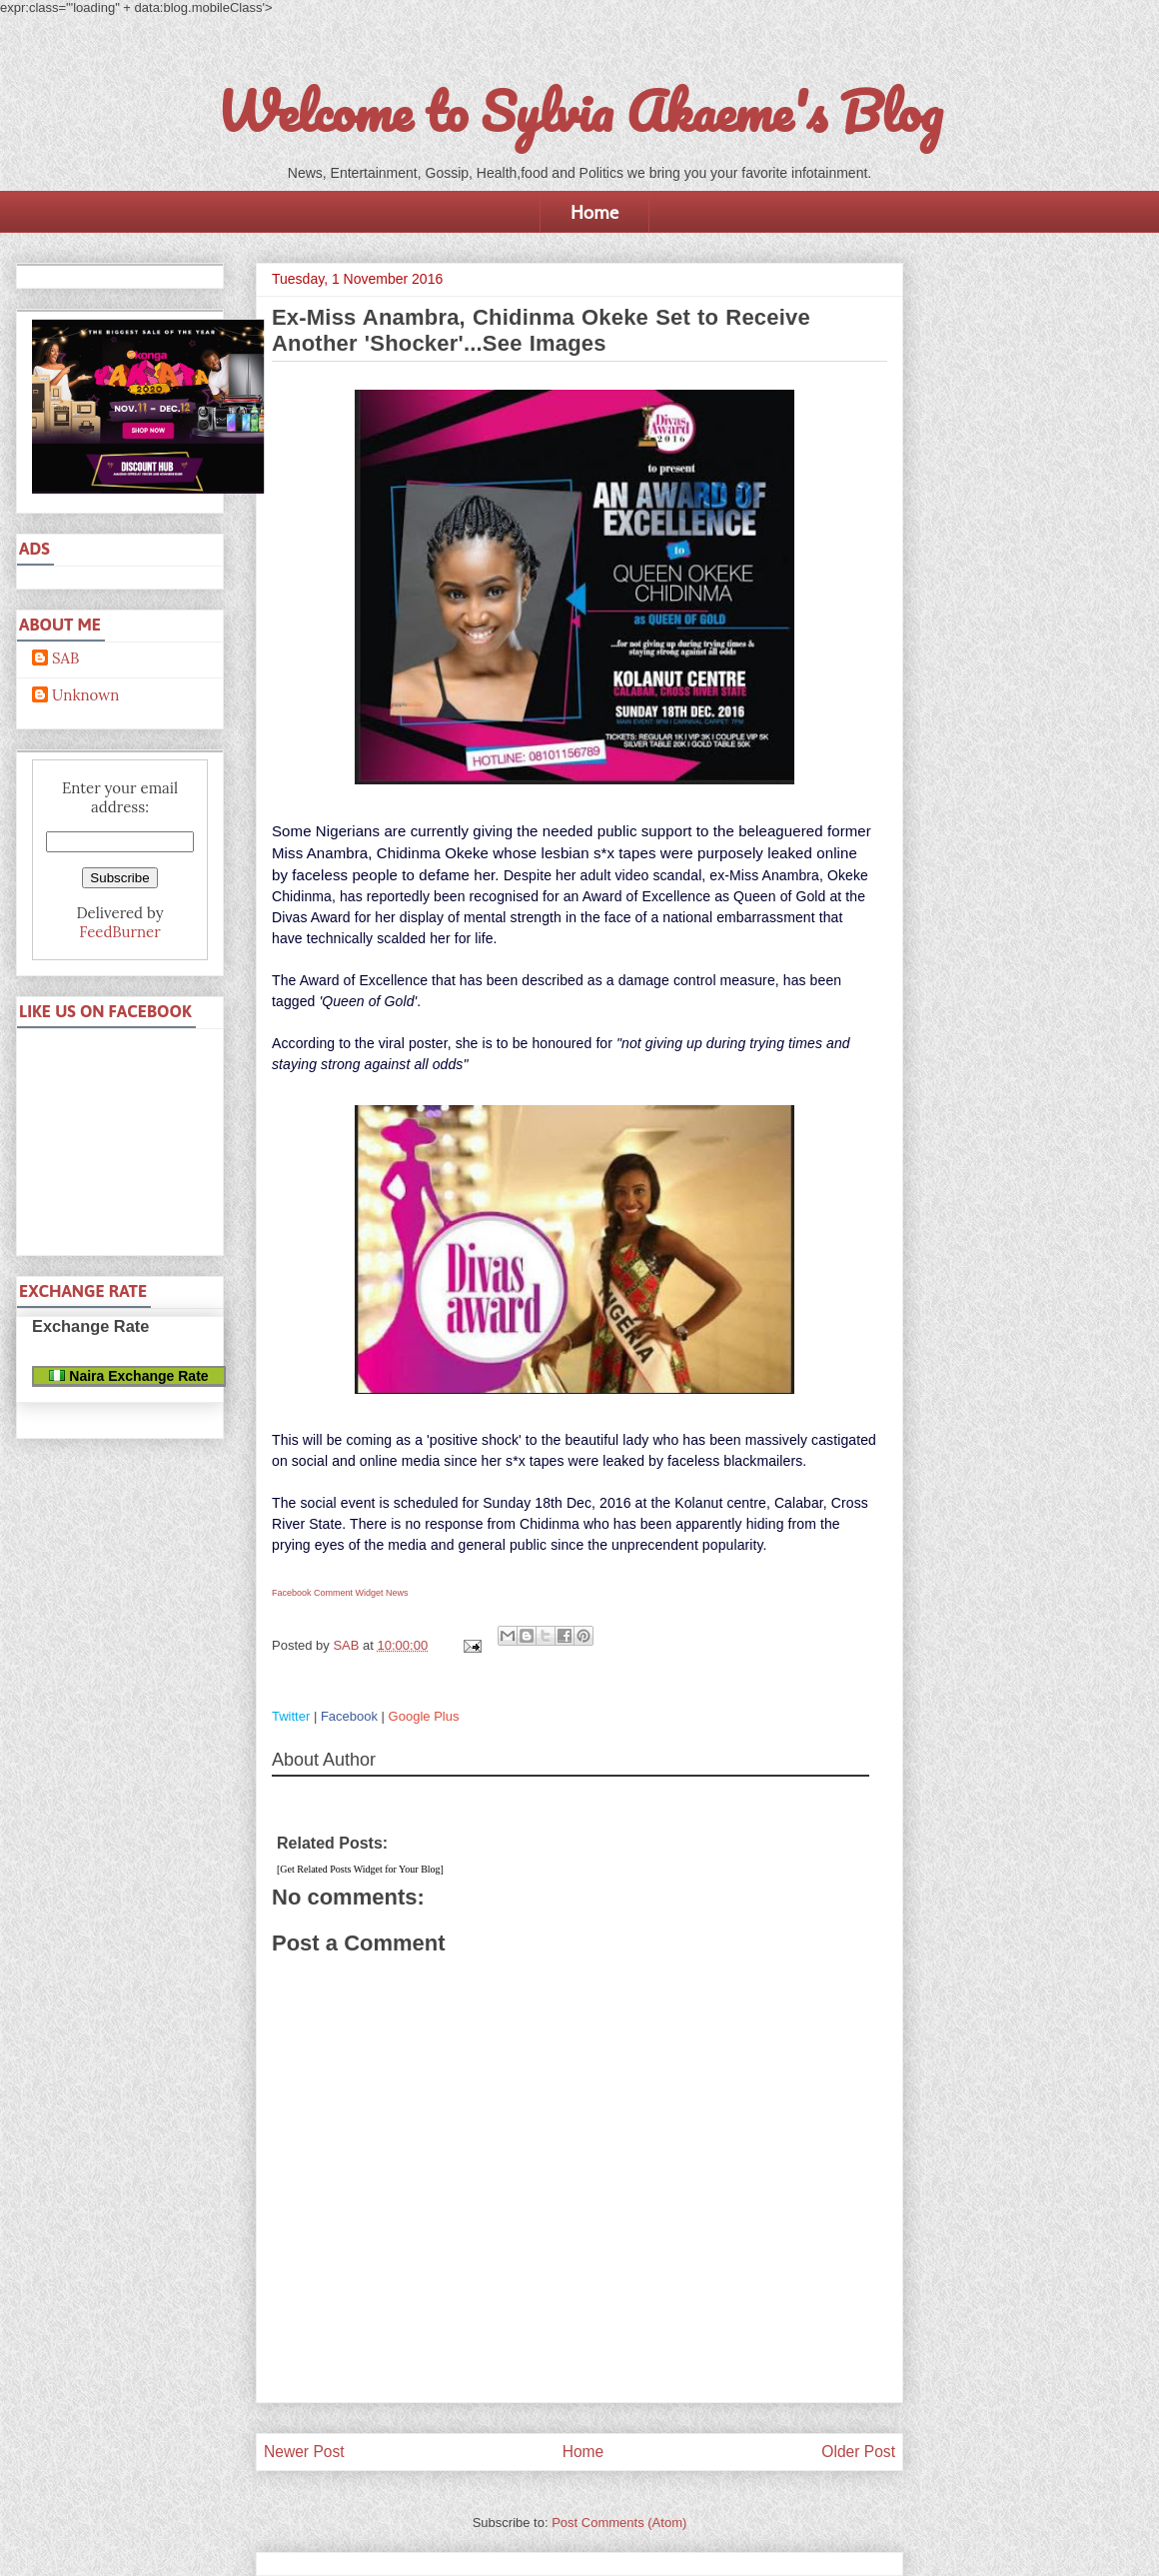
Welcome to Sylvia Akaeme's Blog (579, 111)
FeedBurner (119, 931)
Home (594, 212)
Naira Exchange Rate (128, 1376)
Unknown (85, 695)
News (397, 1593)
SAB (65, 658)
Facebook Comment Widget (328, 1593)
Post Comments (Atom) (619, 2522)
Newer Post (304, 2451)
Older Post (858, 2451)
